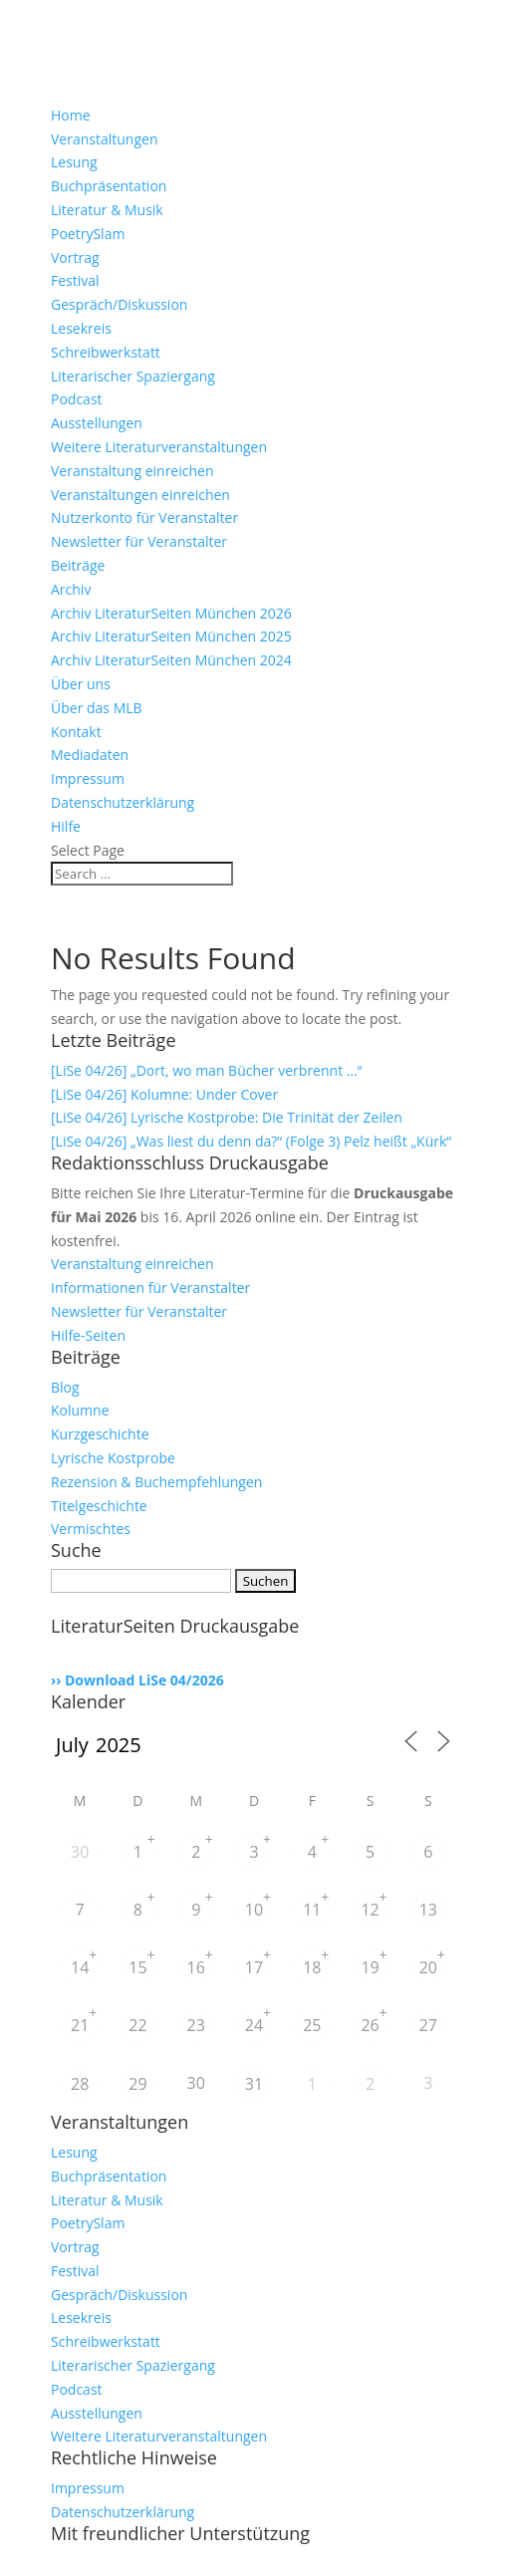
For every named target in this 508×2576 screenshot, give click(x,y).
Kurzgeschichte (100, 1433)
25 (312, 2025)
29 (137, 2084)
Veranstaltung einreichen (132, 470)
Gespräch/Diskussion (119, 304)
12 (370, 1910)
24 (254, 2025)
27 (428, 2025)
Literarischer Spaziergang (133, 376)
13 (428, 1910)
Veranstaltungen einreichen (140, 494)
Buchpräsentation (108, 185)
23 (196, 2025)
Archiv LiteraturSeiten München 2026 (171, 613)
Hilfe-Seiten (88, 1335)
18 (312, 1967)
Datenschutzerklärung (122, 802)
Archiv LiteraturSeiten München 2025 (171, 636)
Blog (65, 1387)
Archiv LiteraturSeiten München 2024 (171, 659)
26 (370, 2025)
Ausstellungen (96, 422)
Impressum (88, 778)
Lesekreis (81, 328)
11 (312, 1910)
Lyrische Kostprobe (113, 1457)
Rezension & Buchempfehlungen (156, 1481)
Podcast (77, 398)
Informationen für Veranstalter (150, 1287)
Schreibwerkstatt (105, 352)
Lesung (74, 161)
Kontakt (76, 731)
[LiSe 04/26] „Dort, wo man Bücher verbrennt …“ (207, 1070)
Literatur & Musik (107, 209)
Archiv (71, 589)
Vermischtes (90, 1528)
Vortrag (75, 257)
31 (254, 2084)
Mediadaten (89, 754)
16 (196, 1967)
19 (370, 1967)
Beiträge (78, 565)
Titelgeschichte (99, 1505)
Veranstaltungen (104, 138)
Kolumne (80, 1410)
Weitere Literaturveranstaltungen (159, 446)
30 (80, 1852)
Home (71, 115)
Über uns (81, 683)
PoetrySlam (88, 233)
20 (428, 1967)
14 (80, 1967)
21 (80, 2025)
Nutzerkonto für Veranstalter (144, 517)
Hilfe (66, 826)
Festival (75, 280)
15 (137, 1967)
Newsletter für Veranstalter (139, 541)
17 (254, 1967)
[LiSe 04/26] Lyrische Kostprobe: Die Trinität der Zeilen (226, 1117)
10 (254, 1910)
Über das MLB (96, 707)
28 (80, 2084)
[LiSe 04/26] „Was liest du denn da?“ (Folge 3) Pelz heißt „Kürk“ (251, 1141)
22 (137, 2025)
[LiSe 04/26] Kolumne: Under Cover (164, 1094)
